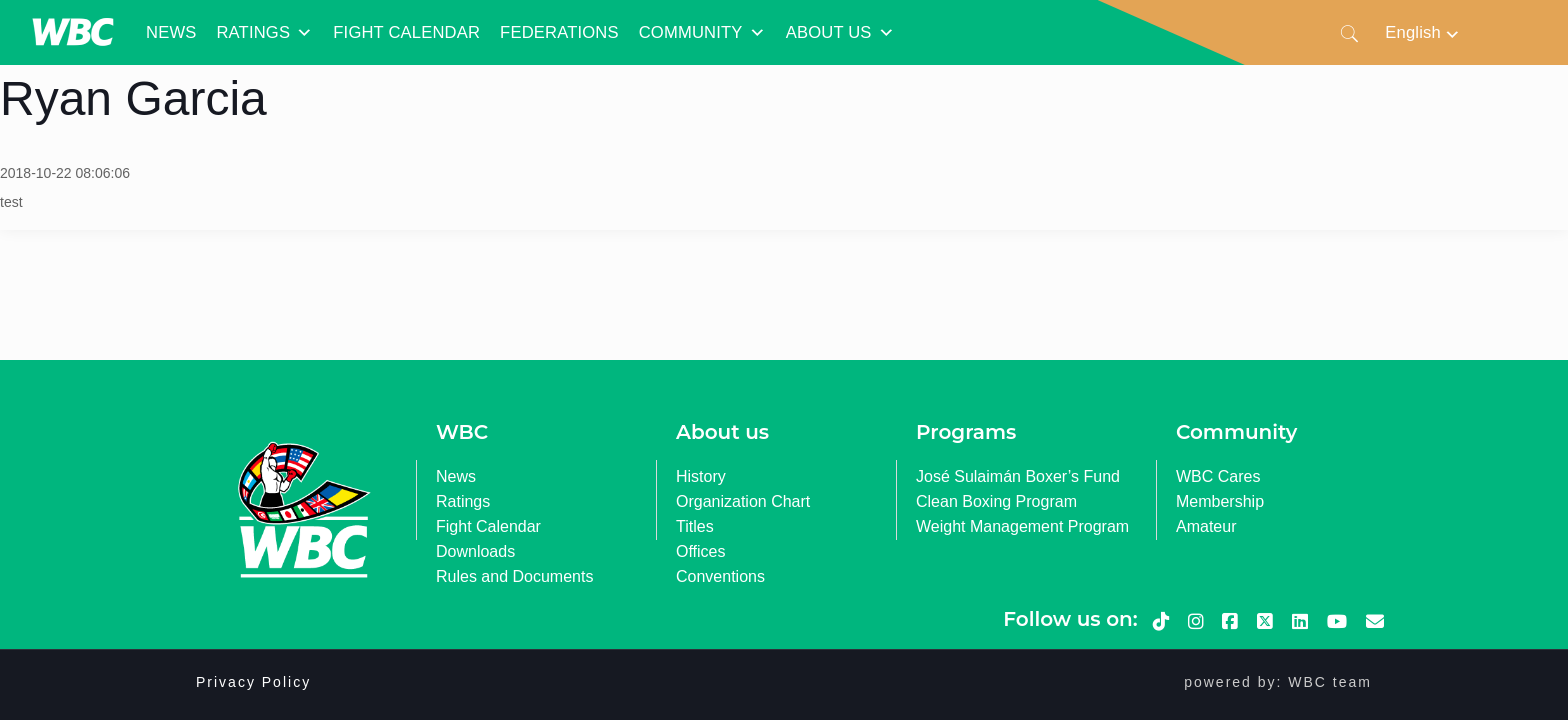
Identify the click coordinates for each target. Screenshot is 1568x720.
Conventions (720, 576)
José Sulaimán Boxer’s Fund (1018, 476)
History (701, 476)
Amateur (1206, 526)
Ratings (463, 501)
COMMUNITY (702, 33)
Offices (701, 551)
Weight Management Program (1022, 526)
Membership (1220, 501)
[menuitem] (1423, 32)
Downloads (475, 551)
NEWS (171, 32)
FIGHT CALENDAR (406, 32)
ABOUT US (840, 33)
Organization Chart (743, 501)
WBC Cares (1218, 476)
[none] (1423, 32)
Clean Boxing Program (996, 501)
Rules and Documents (514, 576)
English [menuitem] (1413, 32)
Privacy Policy (253, 682)
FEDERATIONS (559, 32)
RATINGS (264, 33)
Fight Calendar (488, 526)
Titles (695, 526)
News (456, 476)
